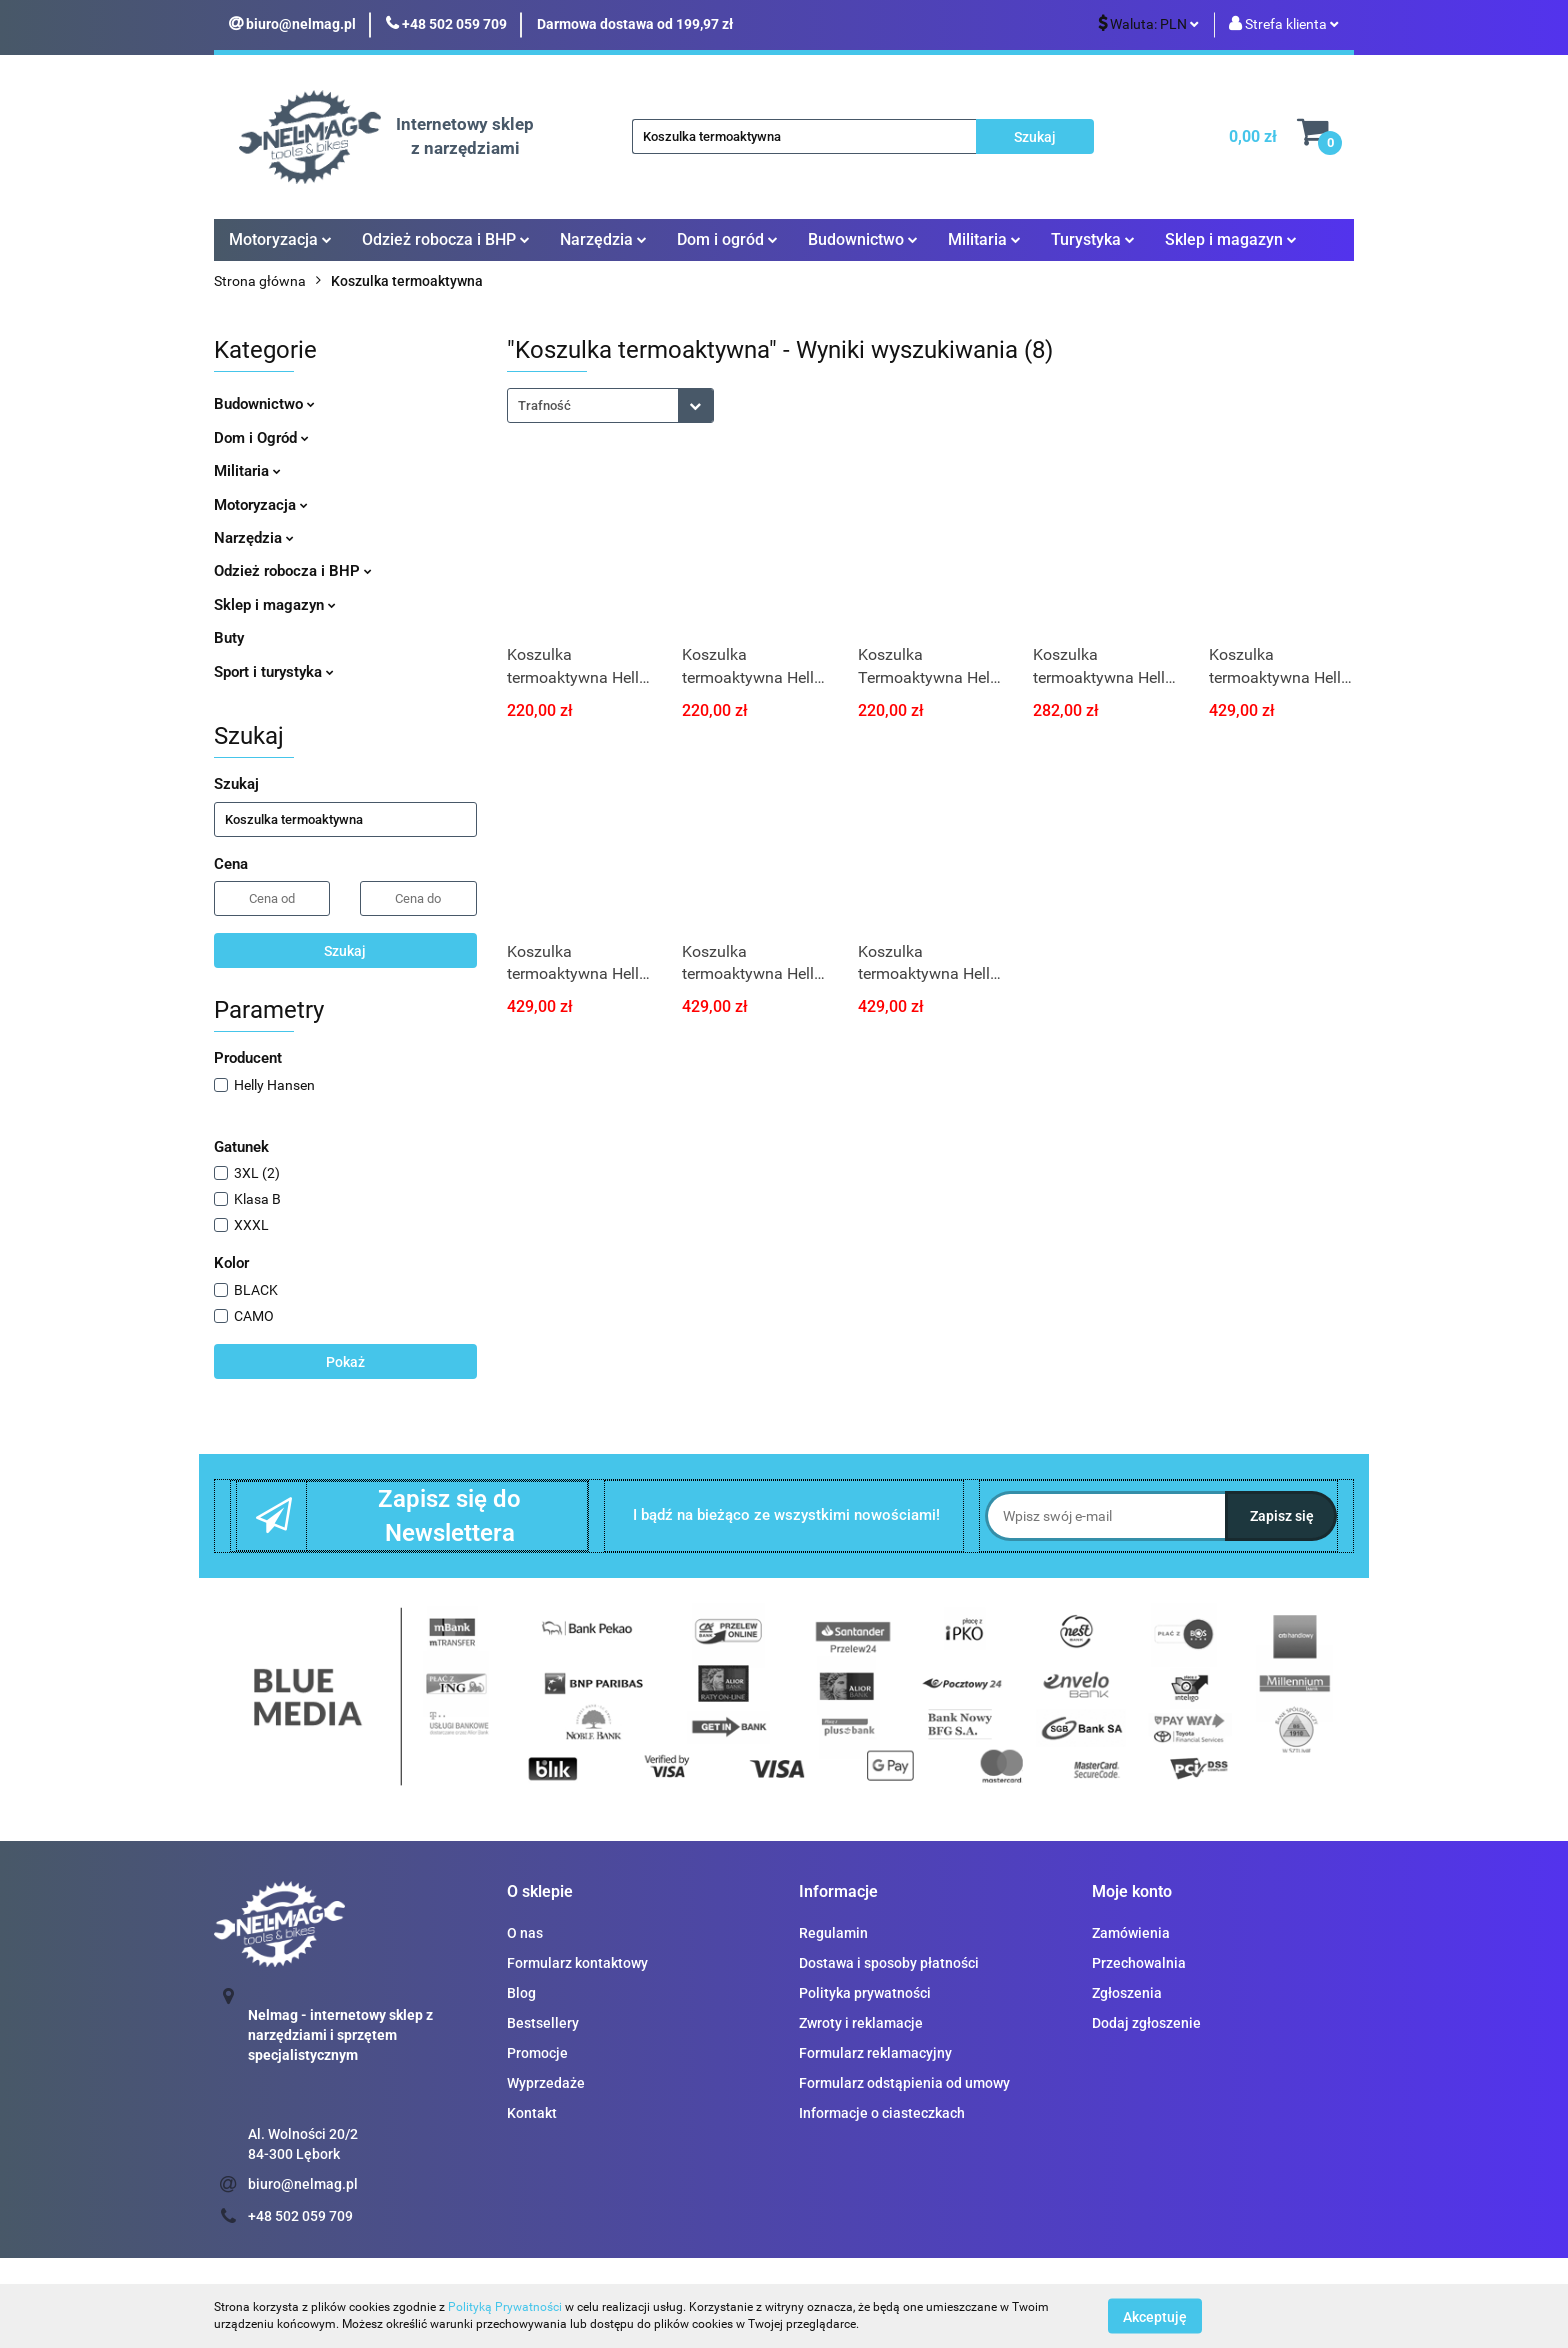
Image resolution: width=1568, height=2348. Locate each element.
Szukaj (345, 951)
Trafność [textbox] (544, 405)
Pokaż (345, 1362)
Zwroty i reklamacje (861, 2023)
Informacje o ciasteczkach (882, 2113)
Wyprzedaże (546, 2083)
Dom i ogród (727, 239)
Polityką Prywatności (505, 2307)
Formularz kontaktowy (577, 1963)
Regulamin (833, 1933)
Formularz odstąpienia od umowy (904, 2083)
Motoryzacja (280, 239)
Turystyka (1093, 239)
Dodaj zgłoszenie (1146, 2023)
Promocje (537, 2053)
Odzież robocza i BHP (446, 239)
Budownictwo (863, 239)
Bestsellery (543, 2023)
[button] (540, 1892)
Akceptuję (1155, 2316)
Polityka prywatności (865, 1993)
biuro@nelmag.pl (303, 2184)
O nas (525, 1933)
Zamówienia (1131, 1933)
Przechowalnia (1139, 1963)
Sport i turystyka (274, 672)
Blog (521, 1993)
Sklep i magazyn (1231, 239)
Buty (229, 638)
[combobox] (610, 405)
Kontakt (532, 2113)
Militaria (984, 239)
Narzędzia (603, 239)
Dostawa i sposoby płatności (889, 1963)
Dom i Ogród (261, 438)
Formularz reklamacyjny (875, 2053)
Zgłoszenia (1127, 1993)
